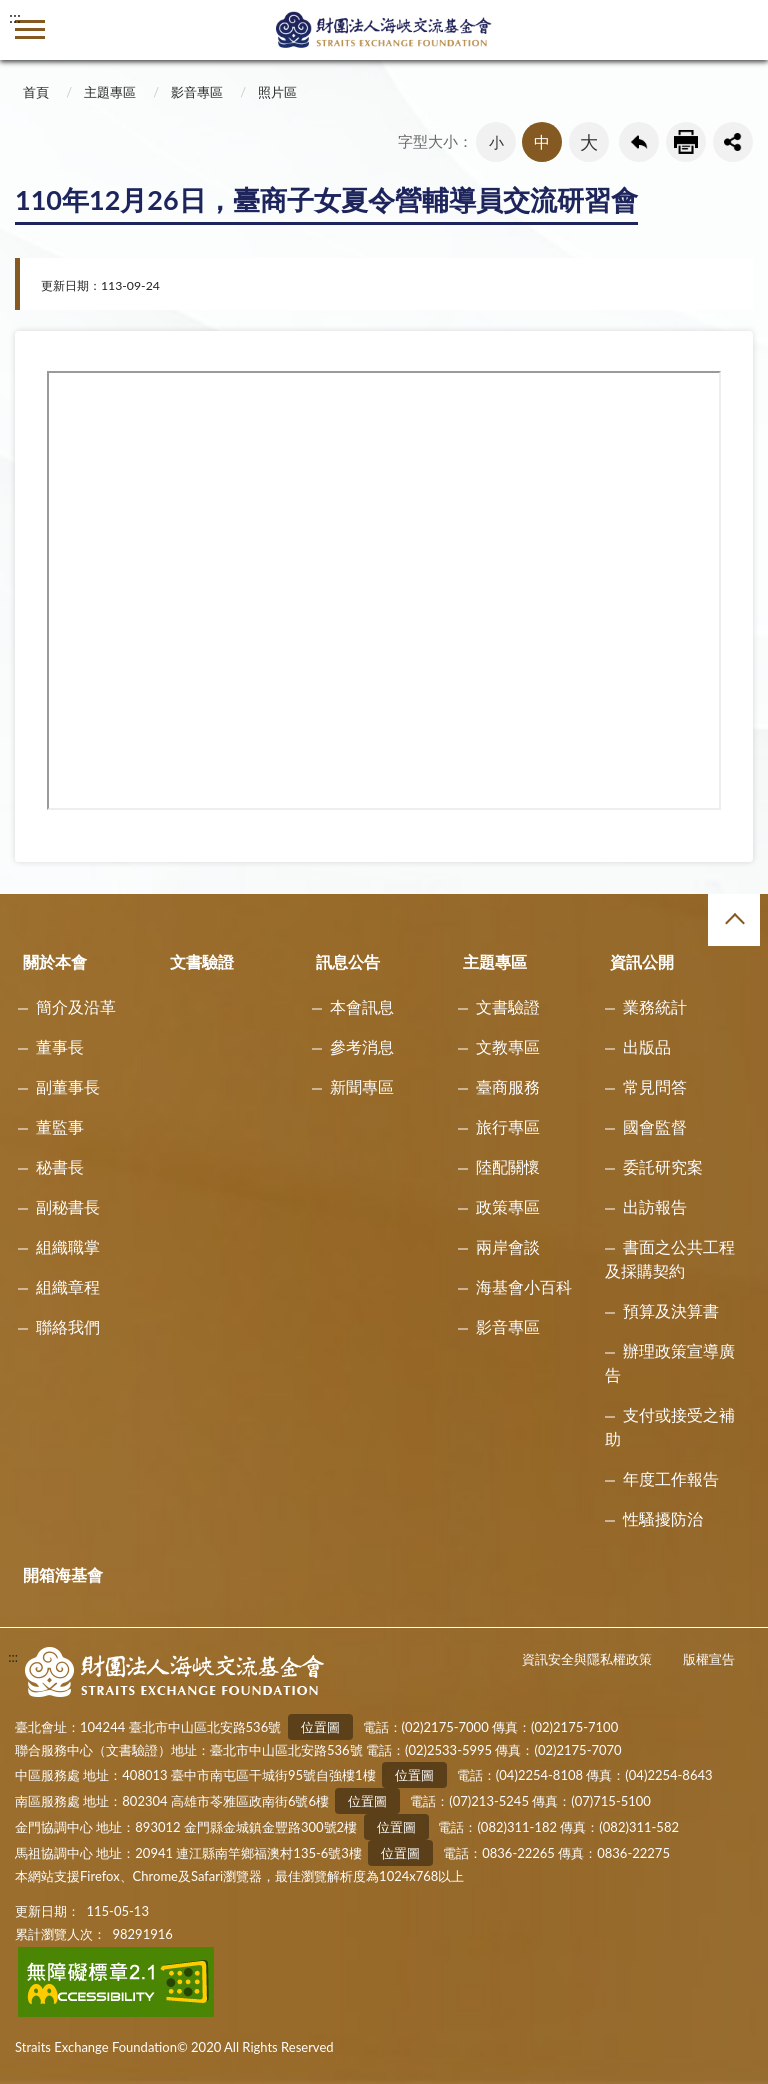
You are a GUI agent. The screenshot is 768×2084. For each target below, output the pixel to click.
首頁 (36, 92)
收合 (734, 920)
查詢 (738, 30)
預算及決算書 (671, 1310)
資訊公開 (642, 961)
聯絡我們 (68, 1326)
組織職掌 (68, 1246)
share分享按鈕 (733, 142)
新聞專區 (362, 1086)
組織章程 (68, 1286)
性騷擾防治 (663, 1518)
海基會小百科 (524, 1286)
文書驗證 (202, 961)
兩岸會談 (508, 1246)
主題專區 (110, 92)
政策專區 (508, 1206)
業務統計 (655, 1006)
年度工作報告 (671, 1478)
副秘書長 (68, 1206)
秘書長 (60, 1166)
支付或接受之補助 (670, 1426)
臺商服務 (508, 1086)
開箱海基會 (63, 1574)
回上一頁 (639, 142)
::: (15, 16)
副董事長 (68, 1086)
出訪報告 (655, 1206)
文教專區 (508, 1046)
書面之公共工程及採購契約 (670, 1258)
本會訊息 (362, 1006)
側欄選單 (30, 29)
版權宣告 (709, 1659)
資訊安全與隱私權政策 (587, 1659)
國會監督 (655, 1126)
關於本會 (55, 961)
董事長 (60, 1046)
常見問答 (655, 1086)
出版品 (647, 1046)
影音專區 (197, 92)
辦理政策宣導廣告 (670, 1362)
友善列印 (686, 142)
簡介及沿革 (76, 1006)
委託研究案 (663, 1166)
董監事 (60, 1126)
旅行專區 (508, 1126)
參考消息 (362, 1046)
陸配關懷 (508, 1166)
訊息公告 (348, 961)
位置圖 (320, 1727)
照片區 (277, 92)
